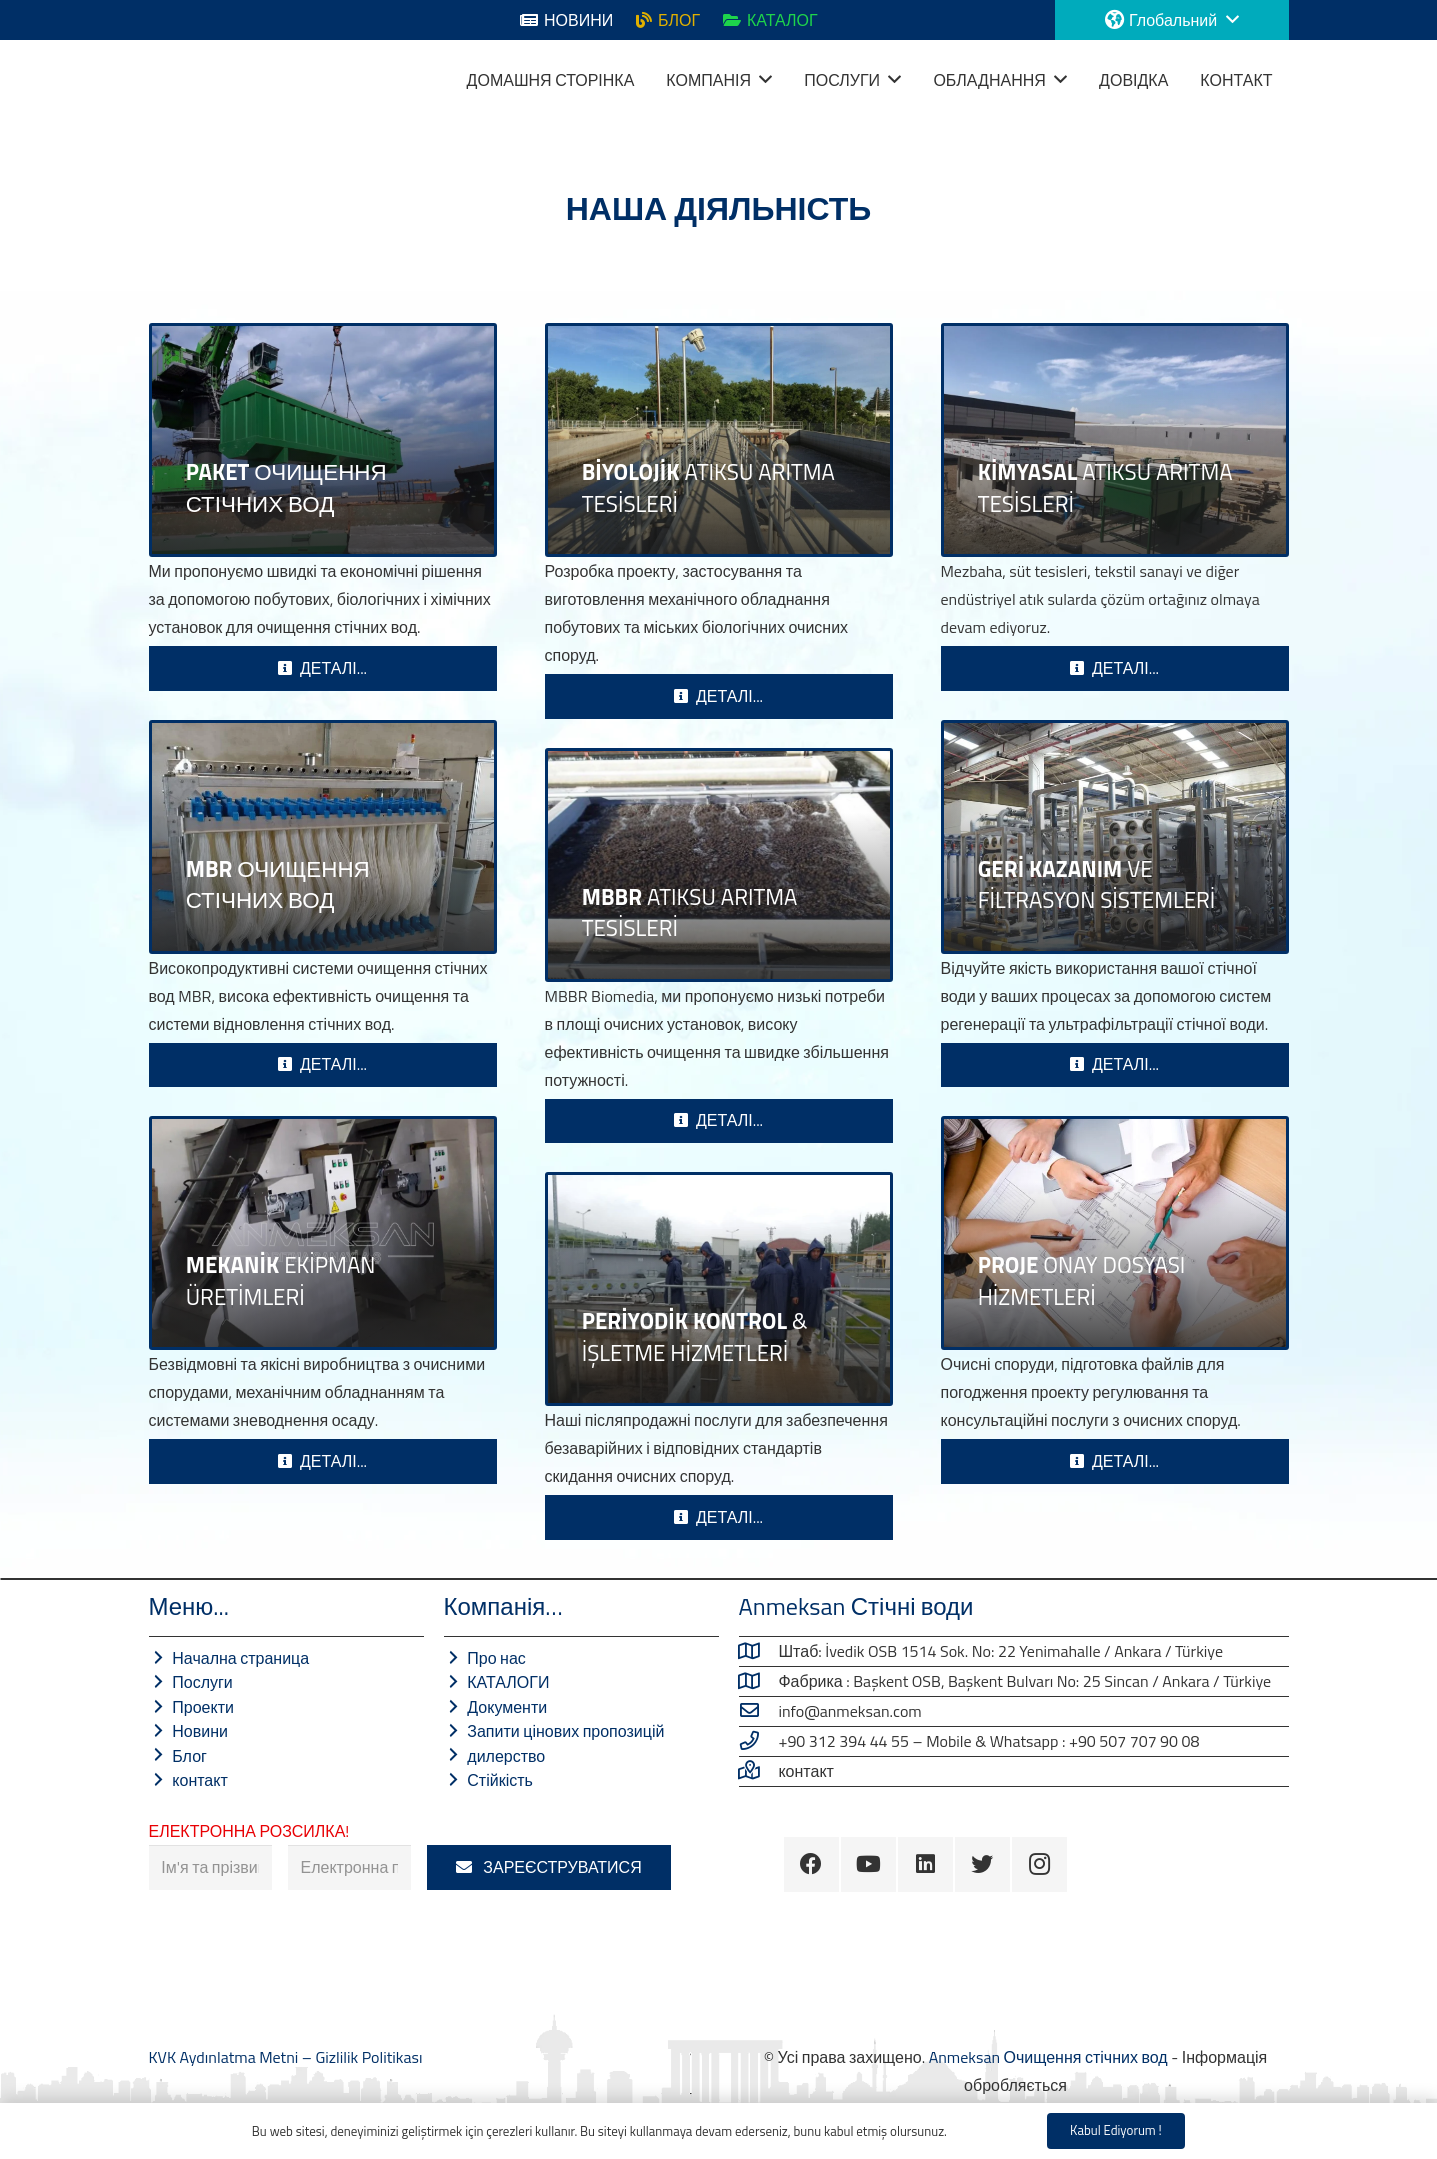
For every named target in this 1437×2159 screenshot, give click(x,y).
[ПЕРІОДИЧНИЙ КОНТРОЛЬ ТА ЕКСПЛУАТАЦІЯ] (719, 1289)
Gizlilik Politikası (368, 2057)
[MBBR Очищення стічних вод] (719, 865)
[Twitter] (982, 1864)
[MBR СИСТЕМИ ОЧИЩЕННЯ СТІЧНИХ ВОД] (323, 837)
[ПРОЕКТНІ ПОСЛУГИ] (1115, 1233)
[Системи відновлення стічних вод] (1115, 837)
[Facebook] (811, 1864)
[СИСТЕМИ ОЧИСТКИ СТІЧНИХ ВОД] (323, 440)
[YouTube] (868, 1864)
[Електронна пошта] (349, 1867)
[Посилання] (174, 80)
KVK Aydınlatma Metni (225, 2057)
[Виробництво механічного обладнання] (323, 1233)
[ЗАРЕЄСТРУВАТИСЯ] (549, 1867)
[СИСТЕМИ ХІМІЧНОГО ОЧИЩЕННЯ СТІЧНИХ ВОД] (1115, 440)
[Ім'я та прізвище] (210, 1867)
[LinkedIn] (925, 1864)
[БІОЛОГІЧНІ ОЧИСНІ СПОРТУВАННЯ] (719, 440)
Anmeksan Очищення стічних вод (1048, 2057)
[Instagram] (1039, 1864)
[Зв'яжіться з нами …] (759, 1771)
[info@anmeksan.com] (759, 1711)
